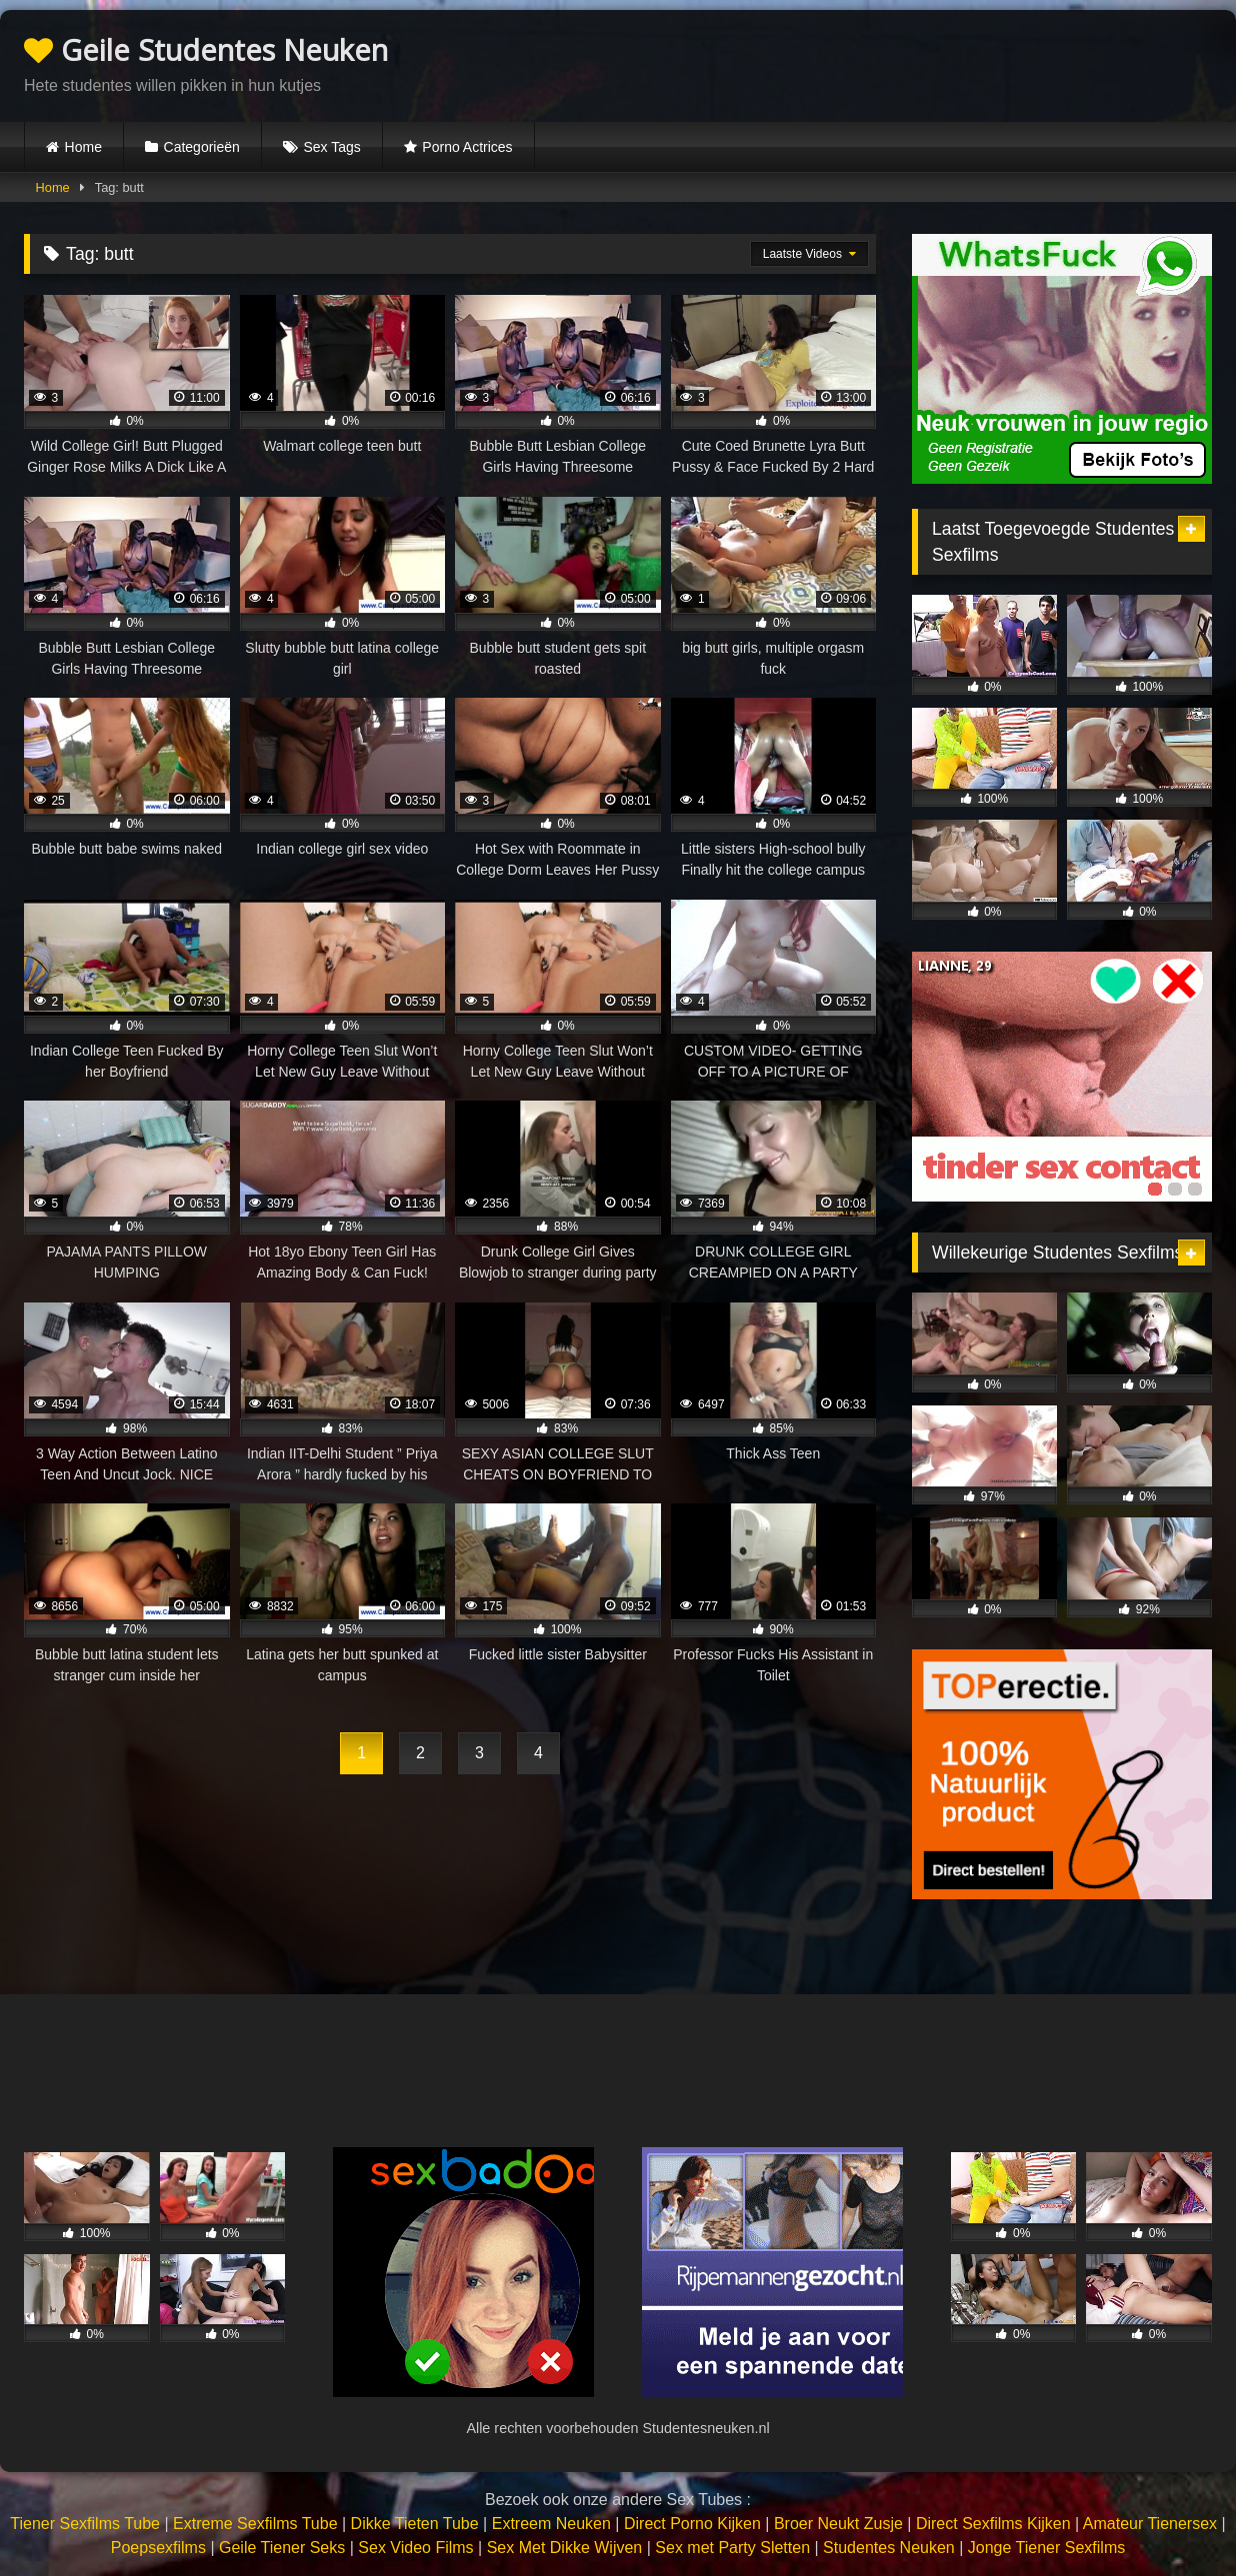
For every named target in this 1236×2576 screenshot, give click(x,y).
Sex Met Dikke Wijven (565, 2547)
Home (83, 147)
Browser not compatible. (978, 63)
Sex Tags (331, 147)
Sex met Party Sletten (732, 2547)
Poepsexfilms (158, 2547)
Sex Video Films (415, 2547)
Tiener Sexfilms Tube (85, 2523)
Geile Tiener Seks (282, 2547)
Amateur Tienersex (1150, 2523)
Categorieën (202, 147)
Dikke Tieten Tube (415, 2523)
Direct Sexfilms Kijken (993, 2523)
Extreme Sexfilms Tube (255, 2523)
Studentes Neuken (889, 2547)
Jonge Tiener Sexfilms (1046, 2547)
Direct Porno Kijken (692, 2523)
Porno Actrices (467, 147)
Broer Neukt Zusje (838, 2523)
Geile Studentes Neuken (206, 49)
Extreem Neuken (551, 2523)
